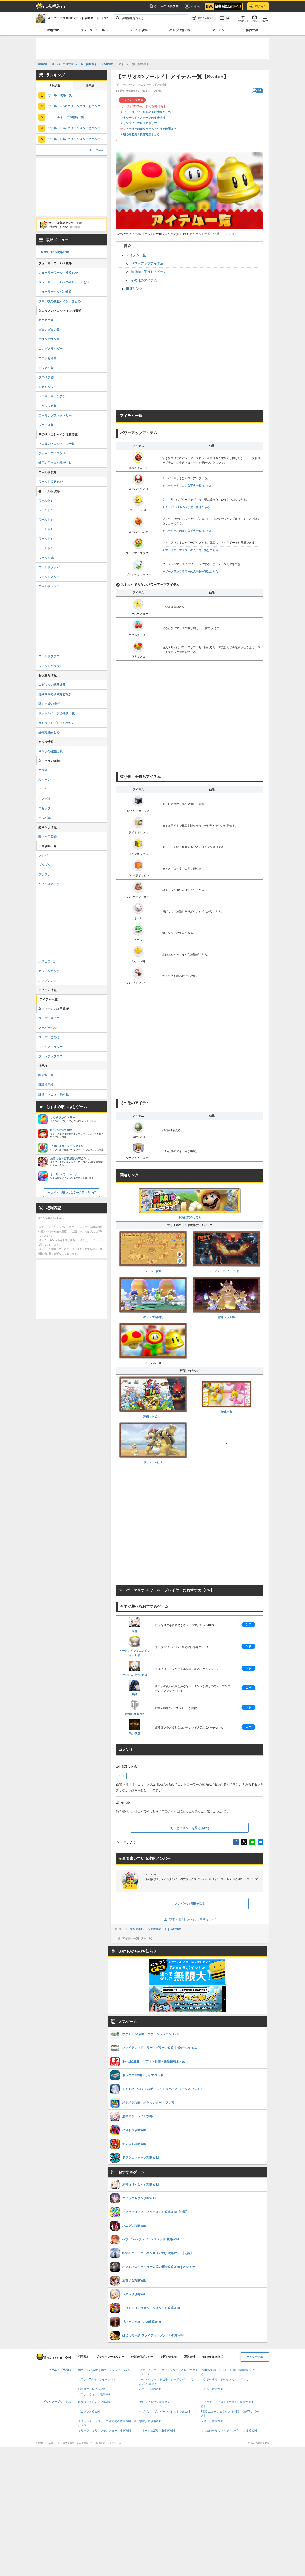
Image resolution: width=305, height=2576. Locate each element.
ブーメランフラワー (52, 1056)
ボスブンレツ (47, 980)
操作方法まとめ (49, 732)
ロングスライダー (50, 348)
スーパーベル (47, 1028)
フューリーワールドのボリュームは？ (64, 282)
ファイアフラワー (50, 1047)
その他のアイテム (144, 280)
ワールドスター (49, 577)
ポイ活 (192, 6)
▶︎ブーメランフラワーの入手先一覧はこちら (190, 571)
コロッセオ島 (47, 358)
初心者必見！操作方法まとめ (141, 134)
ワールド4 (45, 529)
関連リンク (134, 288)
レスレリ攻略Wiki (212, 2421)
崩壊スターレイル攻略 (92, 2389)
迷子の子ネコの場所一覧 (55, 463)
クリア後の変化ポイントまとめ (59, 301)
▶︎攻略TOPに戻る (190, 1203)
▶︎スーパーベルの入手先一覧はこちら (186, 507)
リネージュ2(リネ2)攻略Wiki (157, 2430)
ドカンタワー (47, 387)
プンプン (44, 874)
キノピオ (44, 798)
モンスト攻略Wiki (212, 2389)
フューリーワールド (94, 30)
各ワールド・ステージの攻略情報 (144, 117)
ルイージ (44, 779)
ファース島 (46, 425)
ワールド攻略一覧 (60, 95)
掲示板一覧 (46, 1075)
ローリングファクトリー (55, 415)
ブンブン (44, 865)
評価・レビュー (153, 1397)
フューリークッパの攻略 (55, 291)
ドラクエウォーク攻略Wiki (94, 2394)
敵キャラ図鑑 (226, 1297)
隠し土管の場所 (49, 704)
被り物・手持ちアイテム (149, 272)
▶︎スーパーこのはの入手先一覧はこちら (187, 531)
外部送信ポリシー (142, 2356)
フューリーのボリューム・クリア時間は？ (149, 128)
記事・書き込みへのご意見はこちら (189, 1919)
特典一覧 (226, 1397)
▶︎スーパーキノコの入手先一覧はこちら (187, 485)
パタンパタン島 (49, 339)
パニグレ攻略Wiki (89, 2411)
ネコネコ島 (46, 320)
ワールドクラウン (50, 666)
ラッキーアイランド (52, 453)
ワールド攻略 (138, 30)
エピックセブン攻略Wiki (154, 2402)
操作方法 (252, 30)
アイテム (218, 30)
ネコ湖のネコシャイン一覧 (56, 444)
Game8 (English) (212, 2356)
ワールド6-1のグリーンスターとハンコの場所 (77, 139)
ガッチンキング (49, 971)
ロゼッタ (44, 808)
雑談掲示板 (46, 1084)
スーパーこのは (49, 1037)
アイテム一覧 (136, 255)
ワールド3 (45, 519)
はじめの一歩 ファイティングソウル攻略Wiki (229, 2430)
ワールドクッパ (49, 567)
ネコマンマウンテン (52, 396)
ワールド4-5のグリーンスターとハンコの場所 (77, 106)
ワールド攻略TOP (50, 481)
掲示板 (90, 85)
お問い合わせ (168, 2356)
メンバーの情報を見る (190, 1903)
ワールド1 (45, 500)
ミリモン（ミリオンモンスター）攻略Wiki (104, 2430)
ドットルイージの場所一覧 (66, 117)
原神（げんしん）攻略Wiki (94, 2402)
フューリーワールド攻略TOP (58, 272)
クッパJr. (44, 818)
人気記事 (54, 85)
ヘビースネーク (49, 884)
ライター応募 (254, 2357)
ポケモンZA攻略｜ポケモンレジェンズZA (104, 2370)
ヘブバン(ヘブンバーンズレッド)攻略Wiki (165, 2411)
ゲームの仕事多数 (164, 6)
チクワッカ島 (47, 406)
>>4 (121, 1776)
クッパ (42, 855)
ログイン (258, 6)
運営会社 (189, 2356)
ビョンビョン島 (49, 329)
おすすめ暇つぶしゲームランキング (73, 1192)
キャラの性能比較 (50, 751)
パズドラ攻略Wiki (150, 2389)
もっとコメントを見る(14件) (189, 1828)
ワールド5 (45, 538)
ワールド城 (46, 558)
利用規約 (83, 2356)
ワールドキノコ (49, 586)
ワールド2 (45, 510)
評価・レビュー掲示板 (53, 1094)
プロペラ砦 (46, 377)
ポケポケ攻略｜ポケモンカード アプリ (225, 2379)
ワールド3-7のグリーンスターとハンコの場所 (77, 128)
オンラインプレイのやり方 (140, 123)
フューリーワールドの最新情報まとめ (147, 112)
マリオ (42, 770)
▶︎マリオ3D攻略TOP (55, 252)
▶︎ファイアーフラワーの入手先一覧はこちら (190, 550)
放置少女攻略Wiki (150, 2421)
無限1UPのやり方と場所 (54, 694)
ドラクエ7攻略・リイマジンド (97, 2379)
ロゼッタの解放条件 (52, 684)
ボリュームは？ (153, 1443)
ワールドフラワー (50, 656)
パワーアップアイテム (147, 263)
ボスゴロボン (47, 961)
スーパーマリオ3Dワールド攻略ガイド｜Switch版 (150, 1929)
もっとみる (97, 150)
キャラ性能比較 (179, 30)
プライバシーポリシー (110, 2356)
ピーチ (42, 789)
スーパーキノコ (49, 1018)
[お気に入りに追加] (203, 18)
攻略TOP (53, 30)
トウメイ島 (46, 368)
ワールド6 (45, 548)
